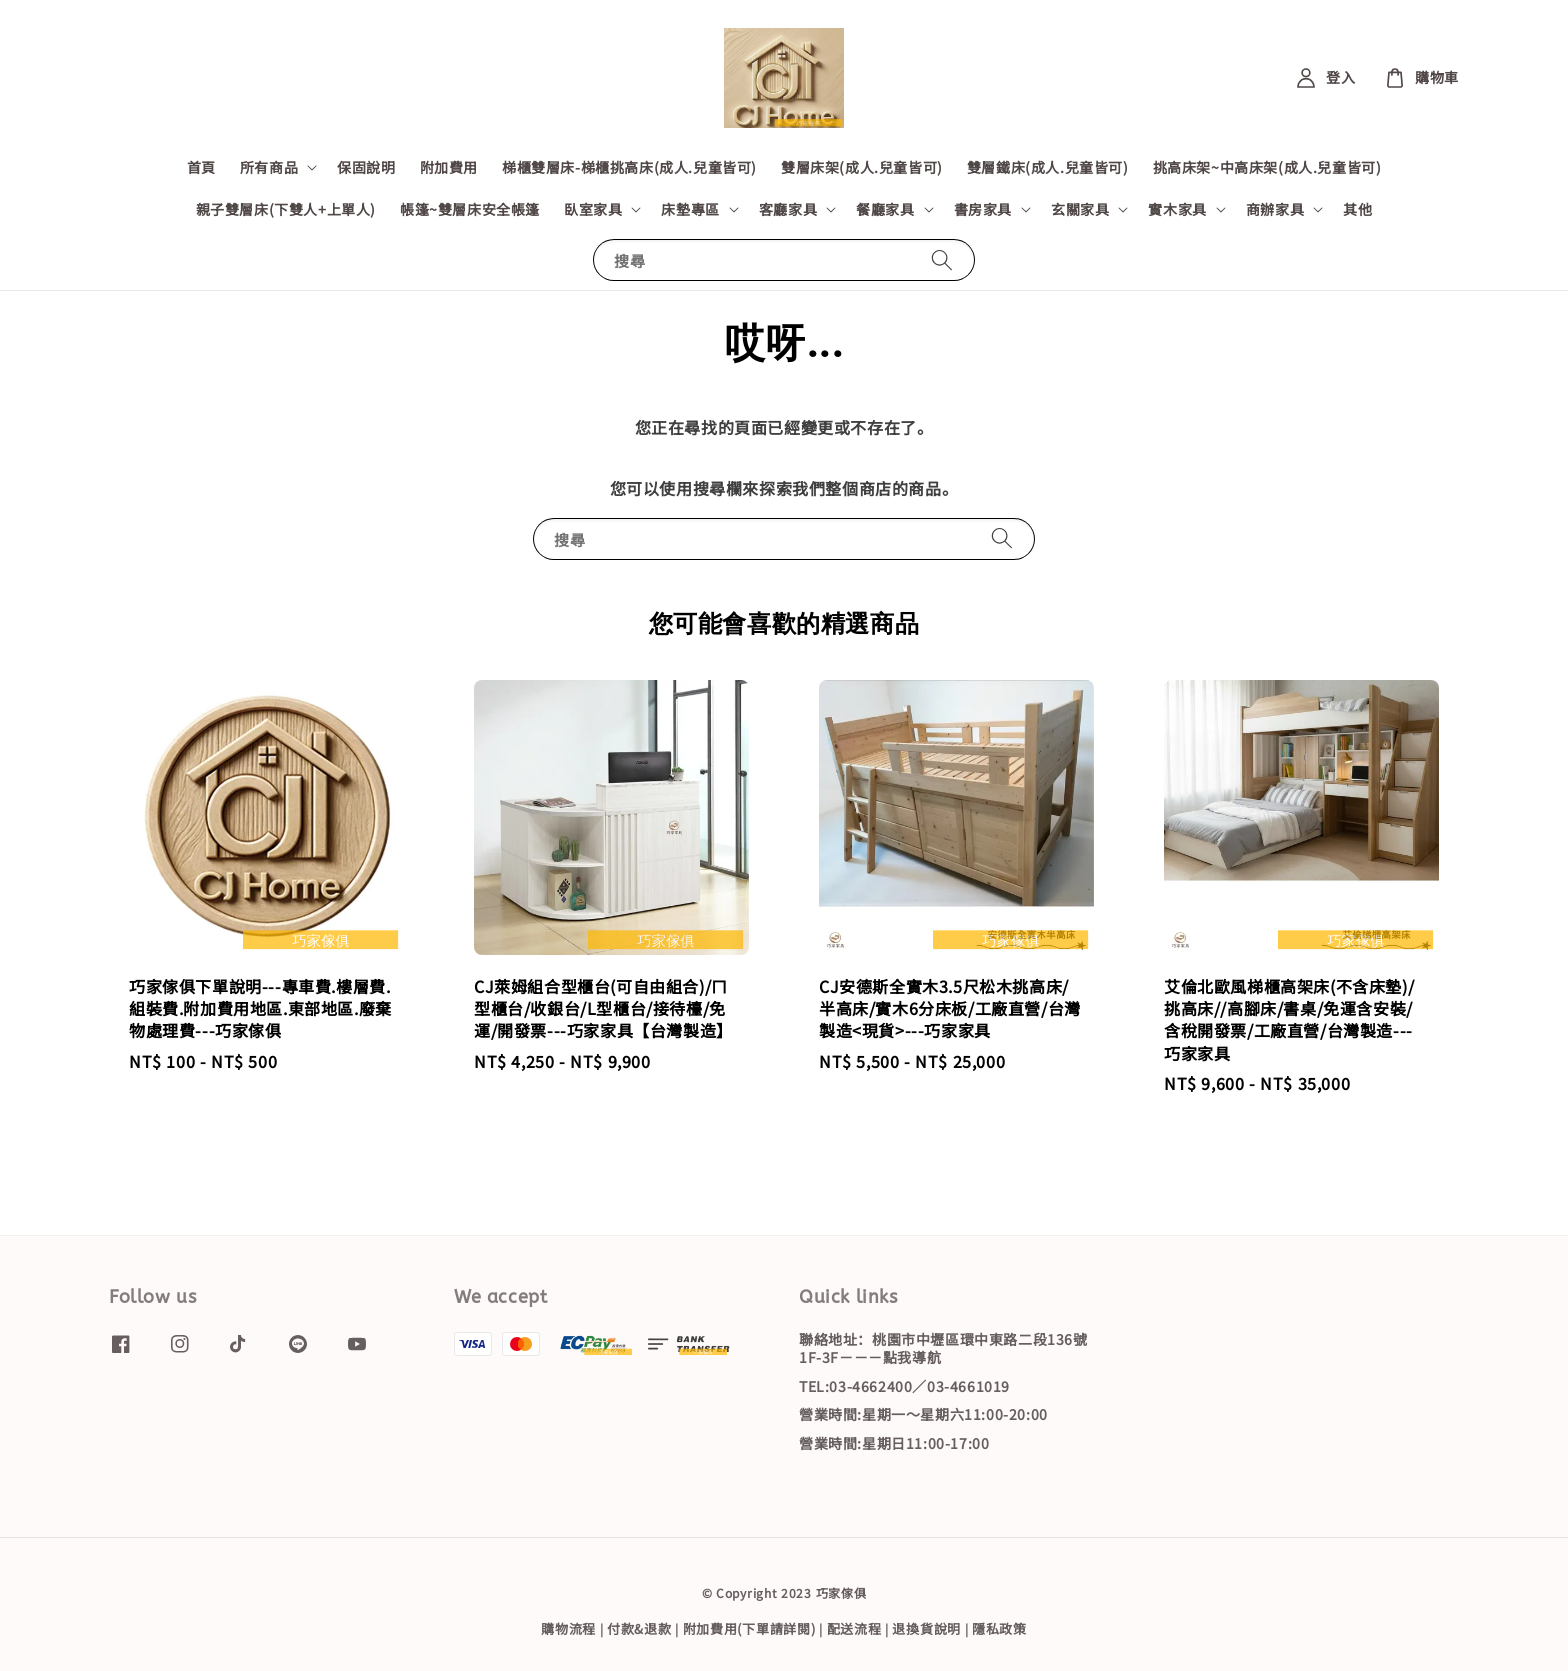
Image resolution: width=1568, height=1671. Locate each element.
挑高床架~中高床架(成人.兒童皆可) (1267, 167)
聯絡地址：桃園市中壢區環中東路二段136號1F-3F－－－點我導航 (943, 1348)
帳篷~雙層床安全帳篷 (470, 209)
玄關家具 (1080, 209)
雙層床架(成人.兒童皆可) (862, 167)
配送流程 (854, 1628)
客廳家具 (788, 209)
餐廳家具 (885, 209)
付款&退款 (639, 1628)
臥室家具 (593, 209)
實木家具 (1177, 209)
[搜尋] (942, 259)
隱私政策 (999, 1628)
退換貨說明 (926, 1628)
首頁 (201, 167)
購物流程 (568, 1628)
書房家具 (983, 209)
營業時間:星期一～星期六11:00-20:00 (923, 1414)
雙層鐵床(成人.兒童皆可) (1048, 167)
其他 (1357, 209)
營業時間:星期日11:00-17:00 (894, 1443)
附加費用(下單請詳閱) (749, 1628)
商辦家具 (1275, 209)
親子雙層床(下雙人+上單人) (286, 209)
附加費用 (449, 167)
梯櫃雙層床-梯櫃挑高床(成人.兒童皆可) (629, 167)
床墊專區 (690, 209)
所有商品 (269, 167)
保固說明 (366, 167)
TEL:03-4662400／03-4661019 (904, 1386)
